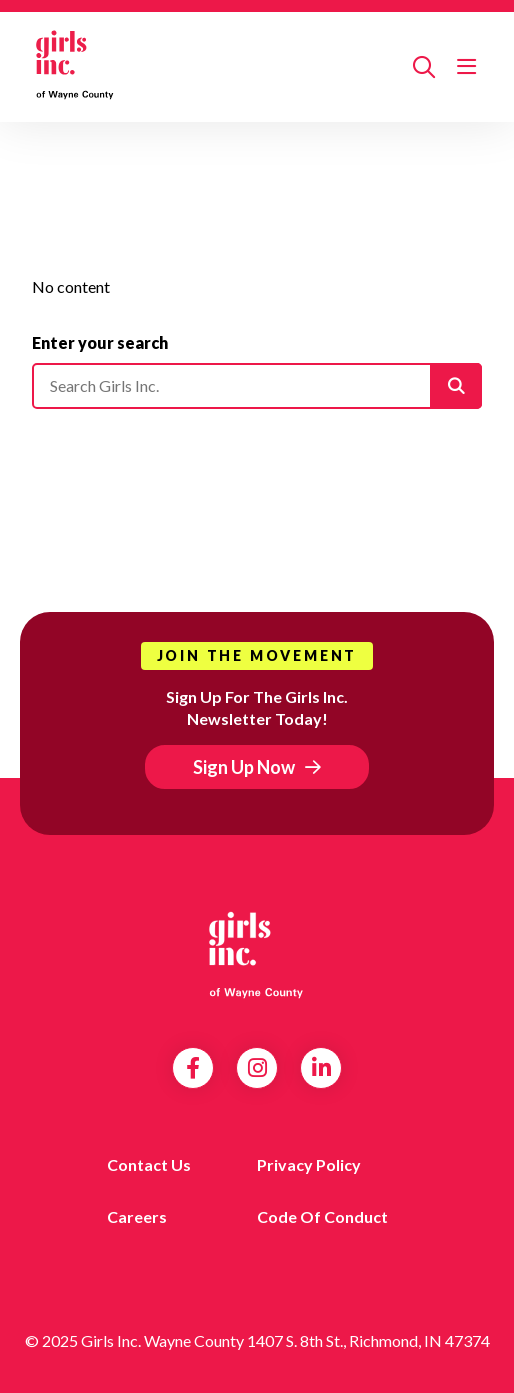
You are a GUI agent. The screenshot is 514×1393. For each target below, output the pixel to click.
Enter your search (100, 342)
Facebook (193, 1068)
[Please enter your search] (257, 386)
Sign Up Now (244, 767)
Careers (137, 1216)
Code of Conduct (322, 1216)
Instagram (257, 1068)
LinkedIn (321, 1068)
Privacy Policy (309, 1164)
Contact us (149, 1164)
